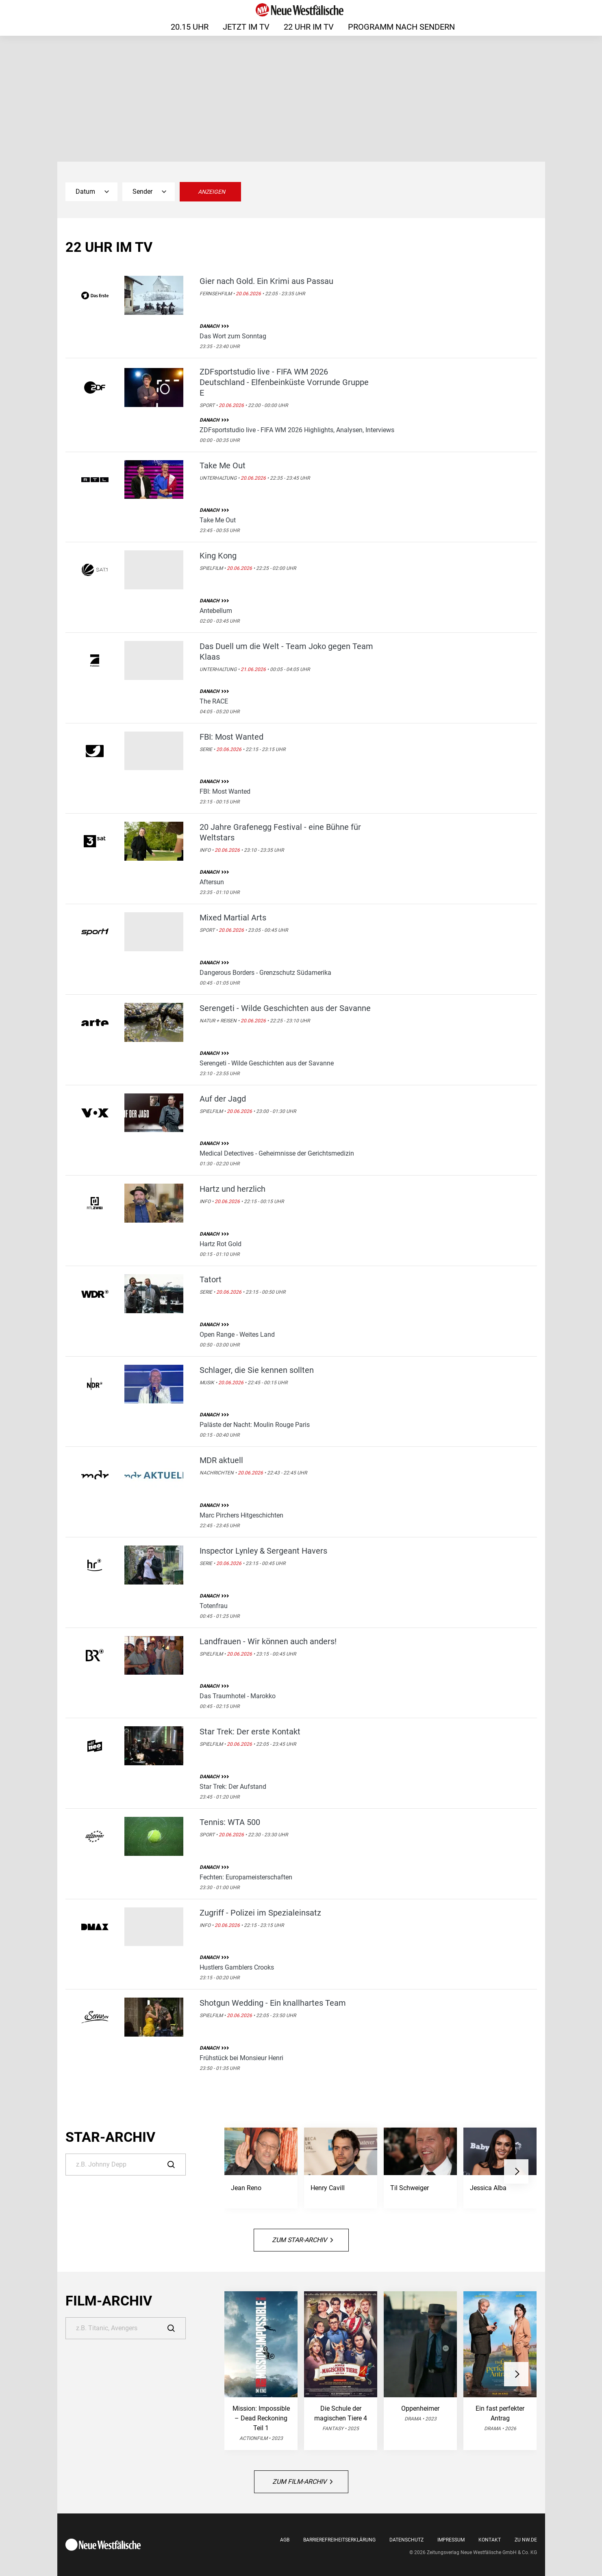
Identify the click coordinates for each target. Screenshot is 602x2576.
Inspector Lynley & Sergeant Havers (263, 1551)
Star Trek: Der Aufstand (233, 1786)
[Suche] (125, 2165)
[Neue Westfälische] (300, 10)
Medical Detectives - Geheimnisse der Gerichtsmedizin (277, 1153)
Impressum (451, 2540)
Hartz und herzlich (232, 1189)
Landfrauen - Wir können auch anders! (268, 1641)
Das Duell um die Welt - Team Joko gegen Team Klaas (286, 651)
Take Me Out (223, 465)
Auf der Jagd (223, 1099)
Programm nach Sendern (401, 27)
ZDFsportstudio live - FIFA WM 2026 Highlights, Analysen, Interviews (297, 430)
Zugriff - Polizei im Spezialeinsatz (260, 1913)
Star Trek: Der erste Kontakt (250, 1731)
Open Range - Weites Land (237, 1334)
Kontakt (489, 2540)
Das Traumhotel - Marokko (238, 1696)
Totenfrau (214, 1606)
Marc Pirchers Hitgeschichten (241, 1515)
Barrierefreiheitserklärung (339, 2540)
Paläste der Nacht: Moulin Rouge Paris (255, 1425)
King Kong (218, 556)
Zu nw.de (526, 2540)
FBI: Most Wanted (231, 737)
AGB (284, 2540)
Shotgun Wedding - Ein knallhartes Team (273, 2003)
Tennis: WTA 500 (230, 1822)
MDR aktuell (221, 1460)
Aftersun (212, 882)
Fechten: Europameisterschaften (246, 1877)
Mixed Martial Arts (233, 917)
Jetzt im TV (246, 27)
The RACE (214, 701)
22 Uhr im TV (309, 27)
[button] (516, 2171)
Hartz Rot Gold (220, 1244)
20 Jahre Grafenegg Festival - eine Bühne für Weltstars (280, 832)
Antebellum (216, 611)
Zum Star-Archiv (302, 2240)
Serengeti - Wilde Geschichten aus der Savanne (285, 1008)
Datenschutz (406, 2540)
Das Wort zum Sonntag (233, 336)
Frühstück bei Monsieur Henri (241, 2058)
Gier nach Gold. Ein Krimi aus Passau (266, 281)
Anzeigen (211, 191)
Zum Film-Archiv (302, 2481)
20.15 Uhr (190, 27)
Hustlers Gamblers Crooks (237, 1967)
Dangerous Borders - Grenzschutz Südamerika (265, 972)
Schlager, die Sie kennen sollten (257, 1370)
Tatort (211, 1279)
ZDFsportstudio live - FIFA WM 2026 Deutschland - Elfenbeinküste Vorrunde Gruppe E (284, 382)
